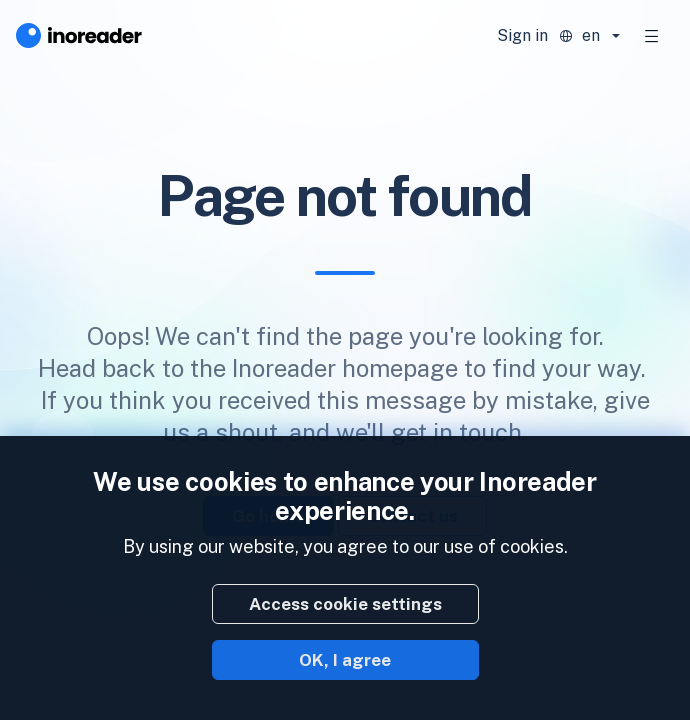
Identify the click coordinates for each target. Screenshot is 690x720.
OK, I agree (345, 660)
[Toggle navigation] (652, 36)
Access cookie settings (345, 604)
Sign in (522, 35)
